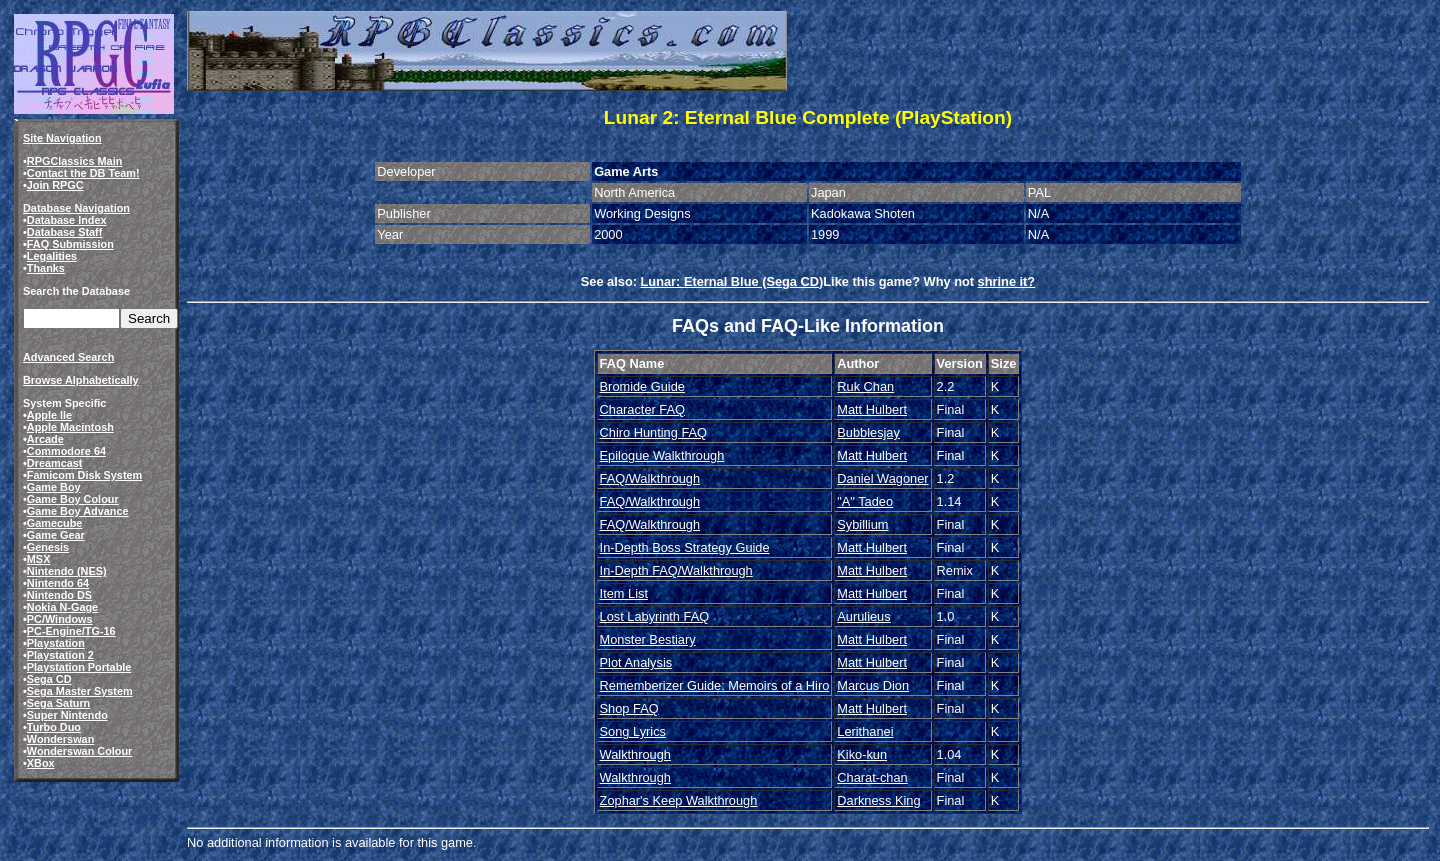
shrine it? (1007, 281)
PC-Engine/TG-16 (71, 631)
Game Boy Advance (78, 511)
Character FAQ (642, 409)
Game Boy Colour (73, 499)
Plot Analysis (636, 662)
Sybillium (862, 524)
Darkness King (878, 800)
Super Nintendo (67, 715)
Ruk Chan (865, 386)
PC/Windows (60, 619)
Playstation (56, 643)
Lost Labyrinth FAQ (655, 616)
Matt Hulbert (872, 409)
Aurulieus (863, 616)
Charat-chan (872, 777)
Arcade (45, 439)
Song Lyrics (633, 731)
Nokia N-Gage (62, 607)
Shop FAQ (629, 708)
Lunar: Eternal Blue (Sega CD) (732, 281)
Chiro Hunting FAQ (653, 432)
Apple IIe (49, 415)
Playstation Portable (79, 667)
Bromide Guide (642, 386)
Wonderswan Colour (80, 751)
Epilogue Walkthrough (662, 455)
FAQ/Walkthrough (650, 478)
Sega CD (49, 679)
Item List (624, 593)
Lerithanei (865, 731)
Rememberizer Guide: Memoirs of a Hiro (715, 685)
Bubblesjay (868, 432)
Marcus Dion (873, 685)
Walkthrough (635, 754)
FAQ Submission (70, 244)
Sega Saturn (58, 703)
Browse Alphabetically (81, 380)
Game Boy (54, 487)
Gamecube (55, 523)
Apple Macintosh (70, 427)
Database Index (67, 220)
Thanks (46, 268)
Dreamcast (55, 463)
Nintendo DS (59, 595)
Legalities (52, 256)
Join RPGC (55, 185)
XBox (41, 763)
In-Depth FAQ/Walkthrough (676, 570)
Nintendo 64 (58, 583)
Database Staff (65, 232)
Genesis (48, 547)
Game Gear (56, 535)
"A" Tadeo (865, 501)
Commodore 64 (66, 451)
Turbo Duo (54, 727)
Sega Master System (80, 691)
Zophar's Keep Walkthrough (679, 800)
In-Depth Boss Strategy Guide (685, 547)
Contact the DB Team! (83, 173)
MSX (39, 559)
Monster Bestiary (648, 639)
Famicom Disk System (84, 475)
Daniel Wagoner (882, 478)
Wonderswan (60, 739)
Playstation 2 (60, 655)
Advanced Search (68, 357)
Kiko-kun (862, 754)
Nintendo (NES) (67, 571)
